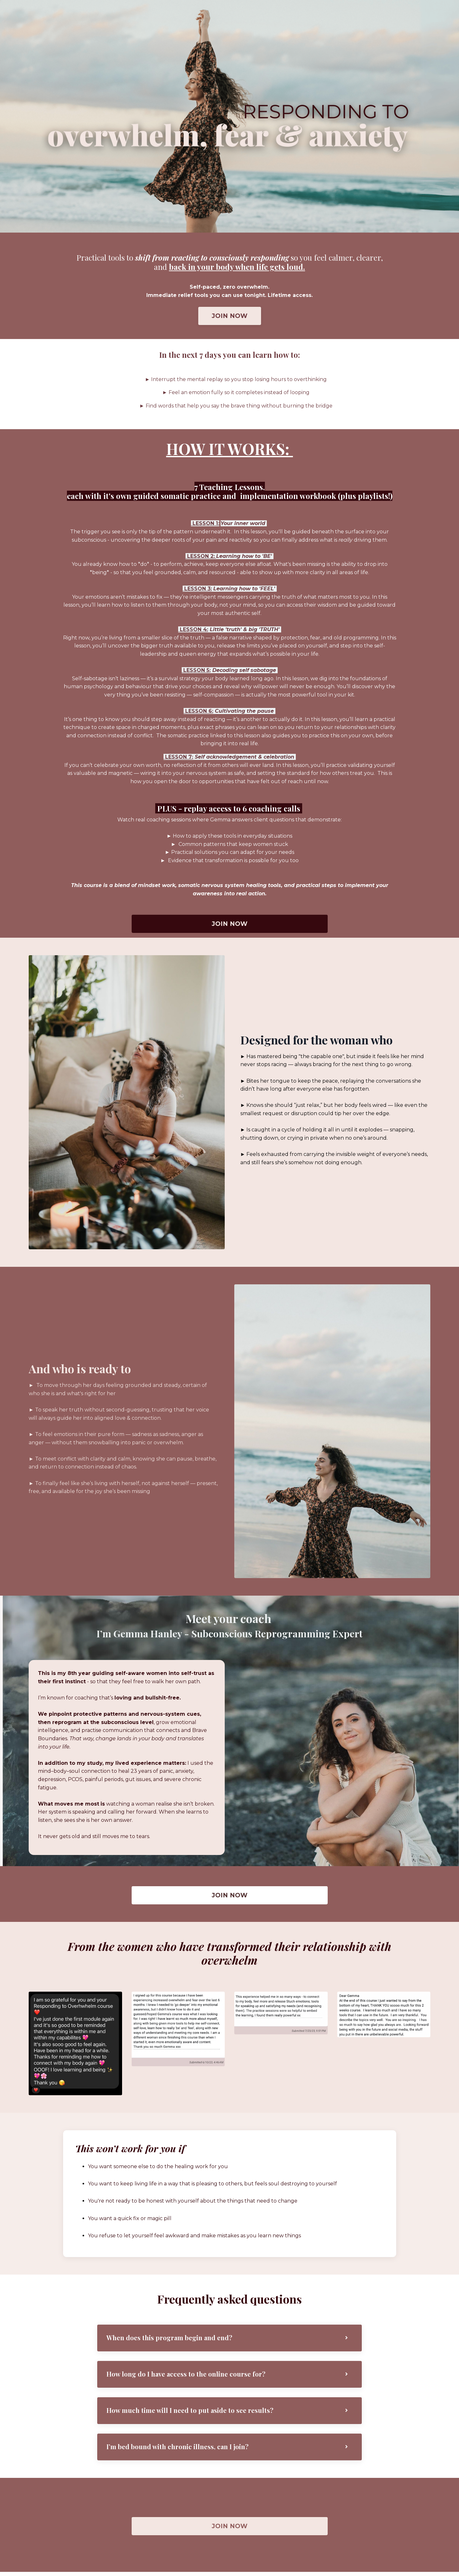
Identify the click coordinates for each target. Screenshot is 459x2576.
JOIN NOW (230, 316)
